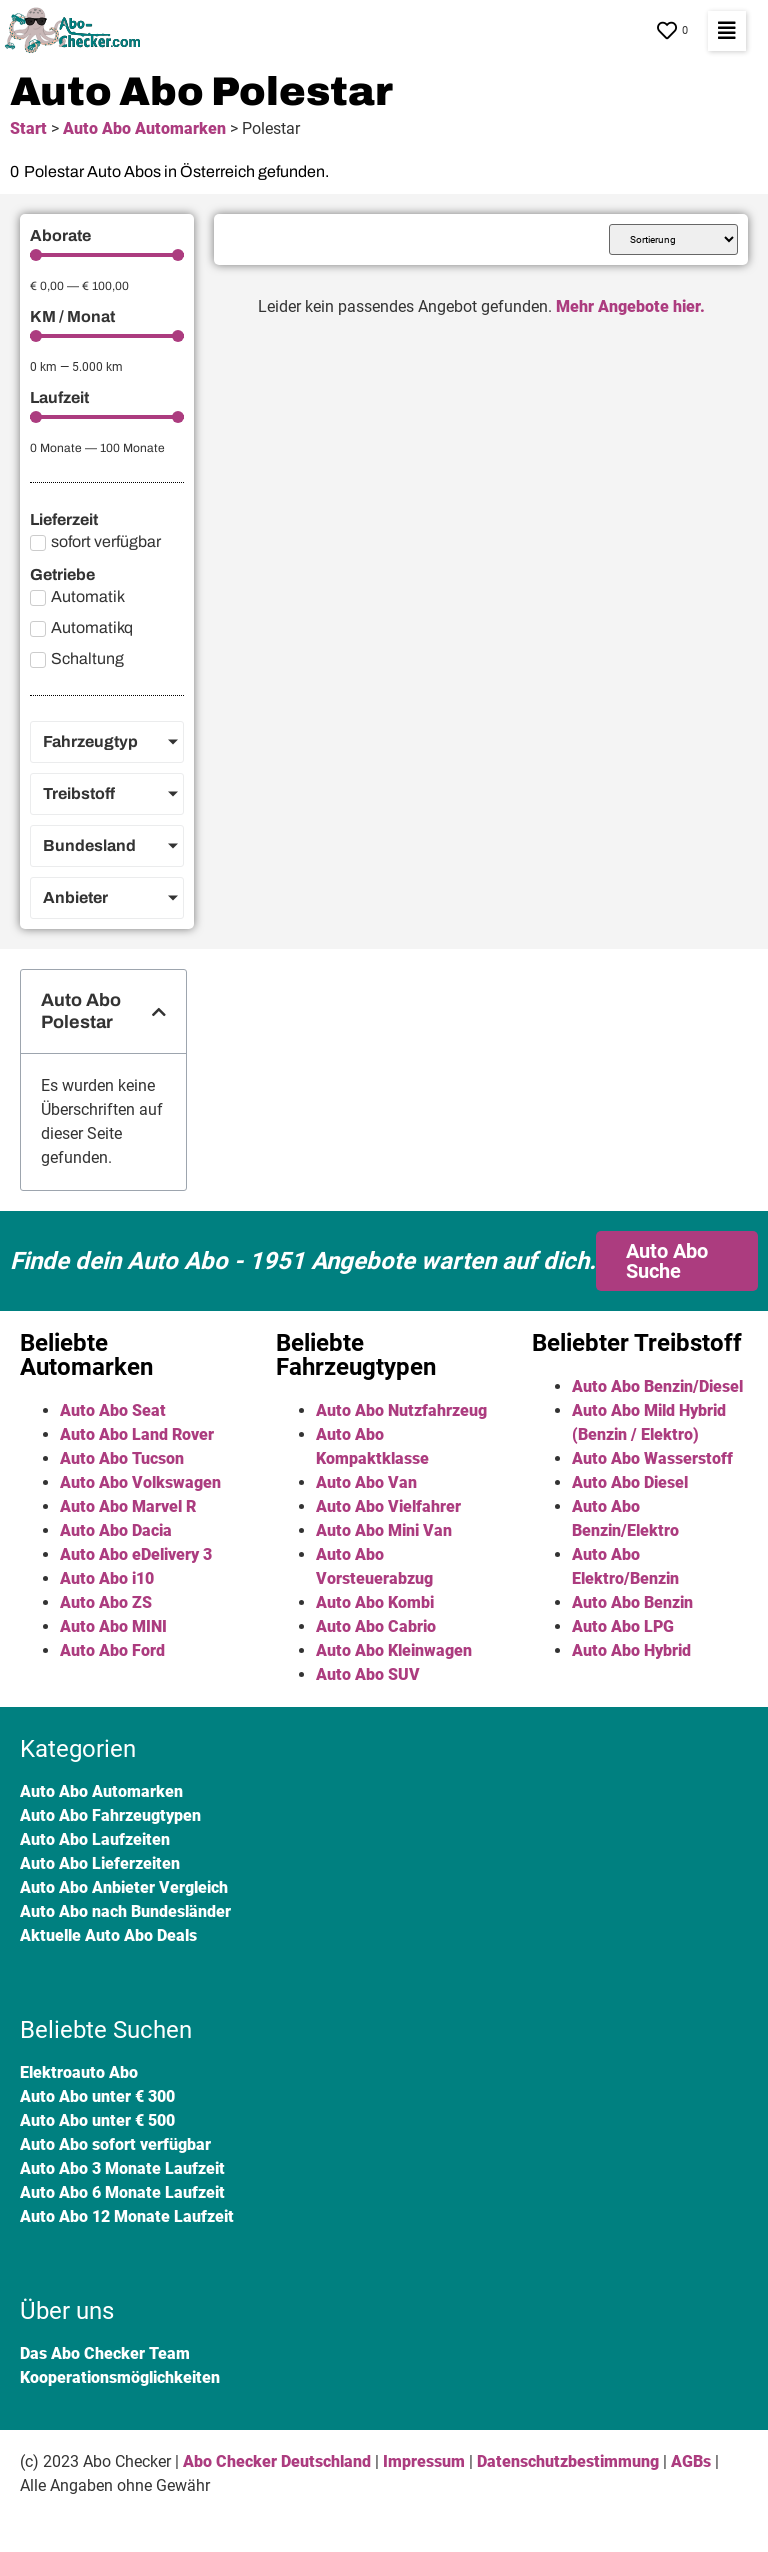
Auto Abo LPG (623, 1626)
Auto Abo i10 (107, 1578)
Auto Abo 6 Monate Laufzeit (122, 2192)
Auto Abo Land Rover (137, 1434)
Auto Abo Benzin (632, 1602)
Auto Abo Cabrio (376, 1626)
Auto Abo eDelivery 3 (136, 1554)
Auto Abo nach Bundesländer (125, 1911)
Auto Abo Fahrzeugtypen (110, 1815)
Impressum (424, 2461)
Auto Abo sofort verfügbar (115, 2144)
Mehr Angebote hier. (630, 306)
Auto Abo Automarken (144, 128)
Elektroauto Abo (79, 2072)
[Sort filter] (673, 239)
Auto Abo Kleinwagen (394, 1650)
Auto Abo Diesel (630, 1482)
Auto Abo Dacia (116, 1530)
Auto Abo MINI (113, 1626)
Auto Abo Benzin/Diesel (657, 1386)
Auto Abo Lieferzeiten (100, 1863)
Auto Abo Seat (113, 1410)
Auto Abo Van (366, 1482)
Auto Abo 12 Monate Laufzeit (127, 2216)
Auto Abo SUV (368, 1674)
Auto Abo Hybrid (631, 1650)
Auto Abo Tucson (122, 1458)
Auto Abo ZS (106, 1602)
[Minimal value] (107, 255)
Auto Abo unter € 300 (97, 2096)
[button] (727, 31)
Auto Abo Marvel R (128, 1506)
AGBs (691, 2461)
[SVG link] (77, 31)
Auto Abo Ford (112, 1650)
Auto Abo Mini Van (384, 1530)
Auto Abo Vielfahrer (388, 1506)
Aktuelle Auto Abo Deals (108, 1935)
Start (28, 128)
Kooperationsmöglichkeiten (120, 2377)
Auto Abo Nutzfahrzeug (401, 1410)
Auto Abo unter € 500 (97, 2120)
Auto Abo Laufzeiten (95, 1839)
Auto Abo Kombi (375, 1602)
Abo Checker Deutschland (277, 2461)
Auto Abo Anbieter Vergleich (124, 1887)
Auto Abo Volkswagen (140, 1482)
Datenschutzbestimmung (568, 2461)
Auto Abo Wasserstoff (652, 1458)
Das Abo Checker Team (105, 2353)
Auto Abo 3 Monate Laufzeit (122, 2168)
